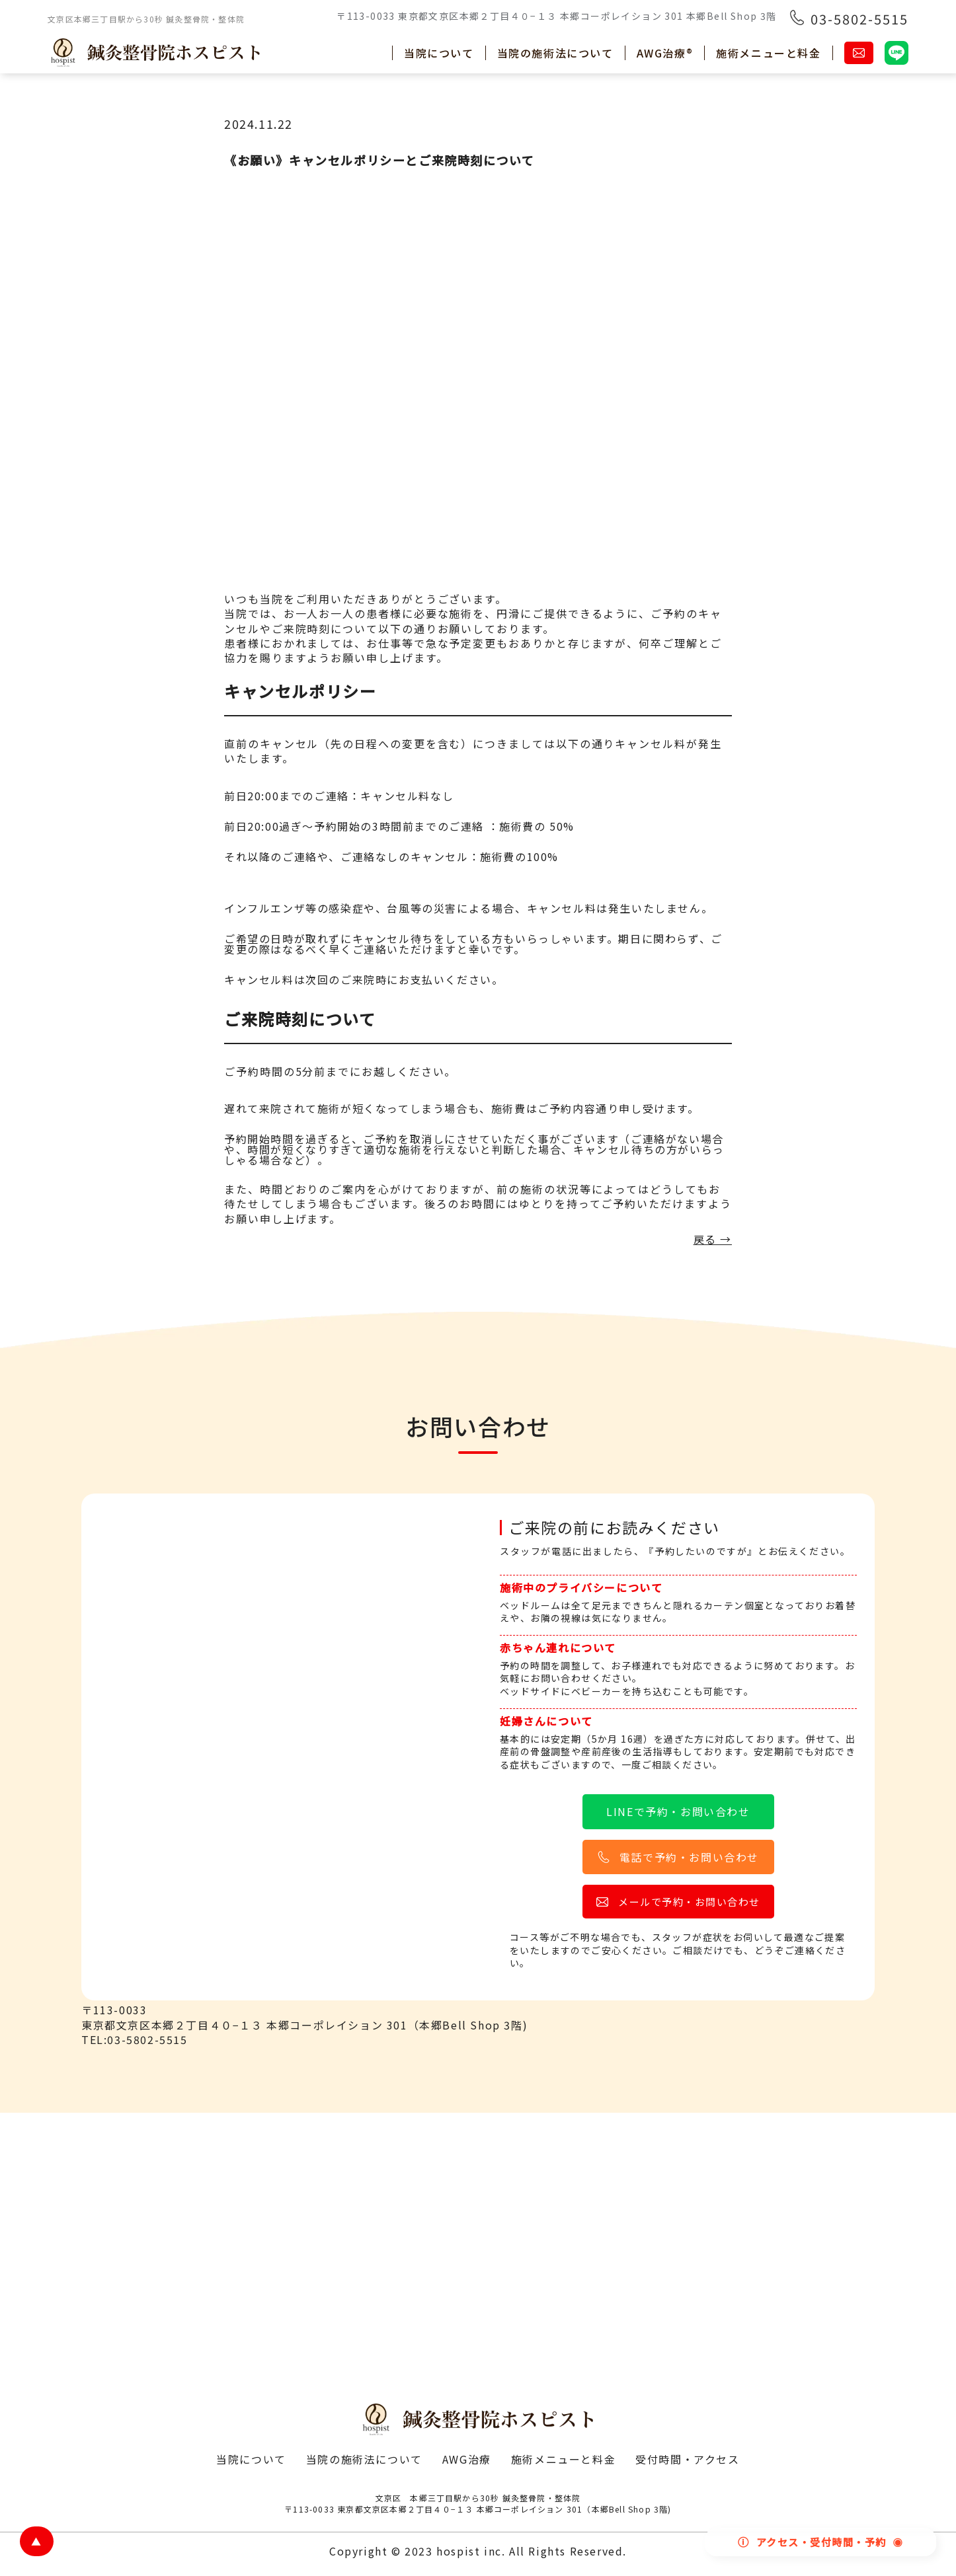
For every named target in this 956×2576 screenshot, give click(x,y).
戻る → (713, 1240)
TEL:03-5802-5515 (134, 2039)
